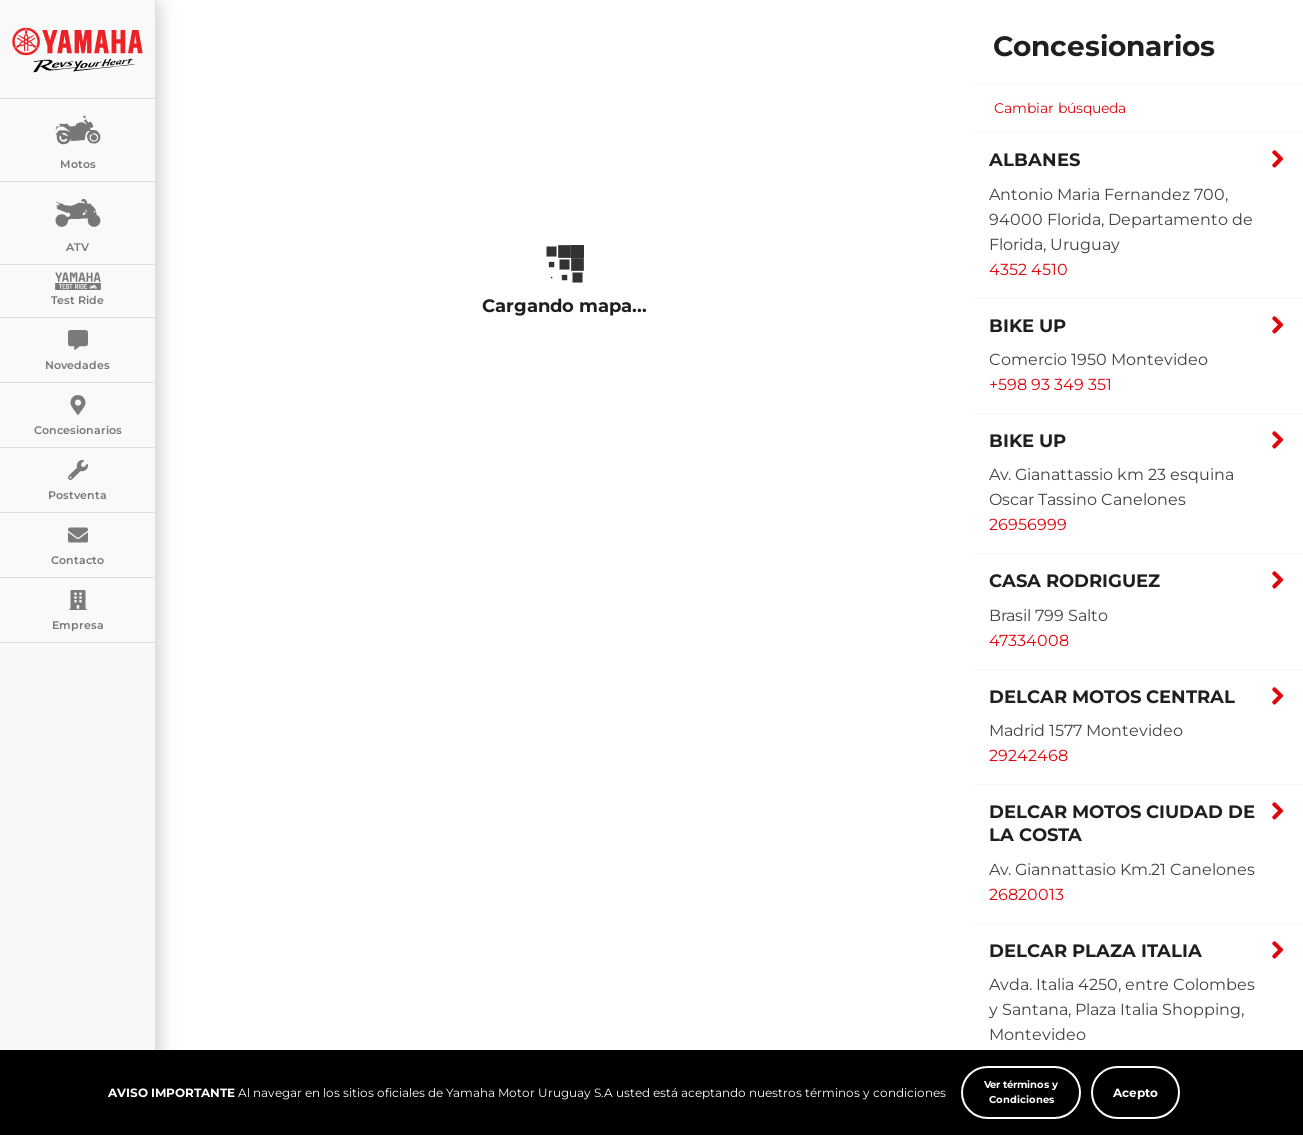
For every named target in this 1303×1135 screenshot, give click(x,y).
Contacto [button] (77, 546)
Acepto (1135, 1095)
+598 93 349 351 (1050, 384)
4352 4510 (1028, 269)
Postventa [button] (77, 481)
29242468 (1028, 755)
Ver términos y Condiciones (1021, 1095)
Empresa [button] (78, 611)
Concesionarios (78, 416)
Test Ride (77, 289)
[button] (1138, 165)
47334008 (1029, 640)
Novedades (77, 351)
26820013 (1026, 894)
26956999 (1028, 524)
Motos (78, 138)
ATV (78, 221)
